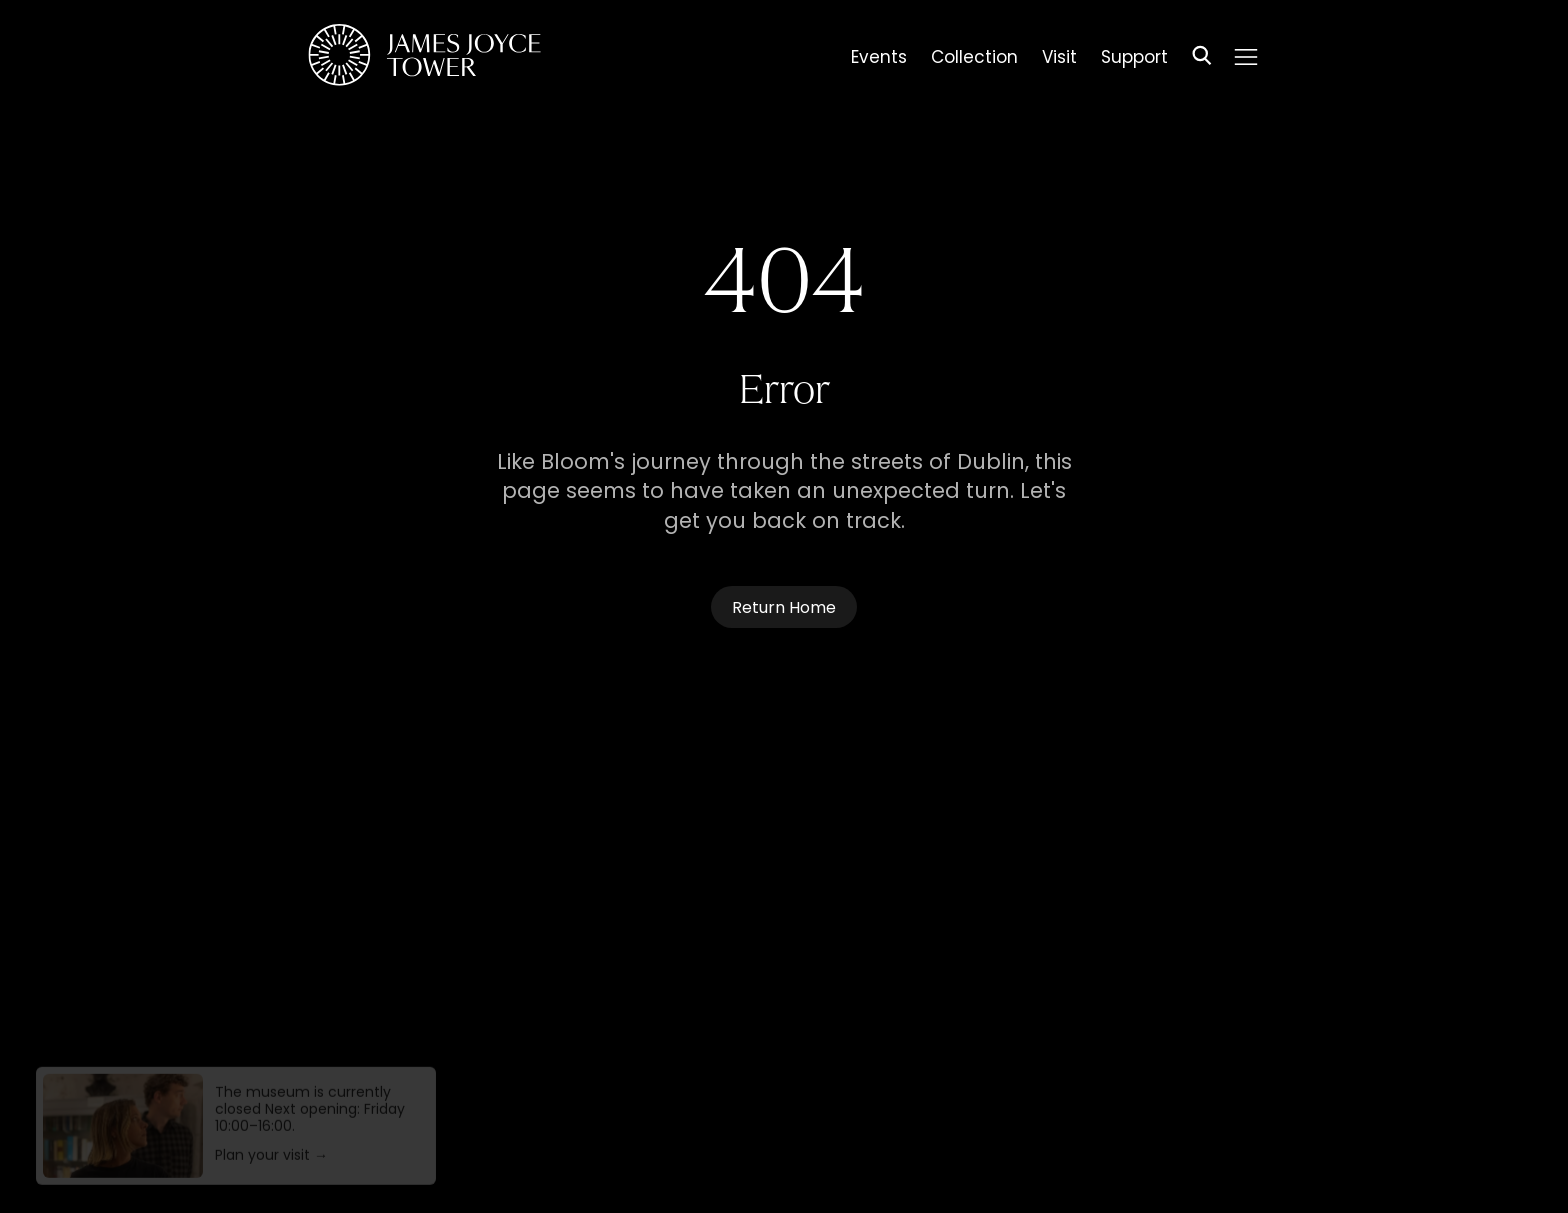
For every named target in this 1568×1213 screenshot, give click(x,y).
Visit (1059, 60)
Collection (974, 60)
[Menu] (1246, 57)
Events (879, 60)
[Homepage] (424, 58)
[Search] (1202, 58)
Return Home (784, 609)
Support (1134, 60)
